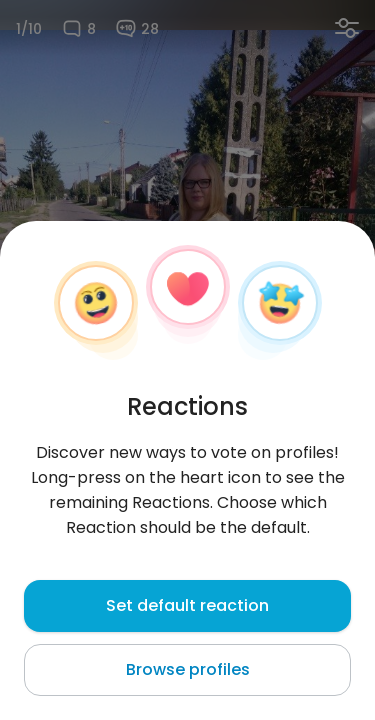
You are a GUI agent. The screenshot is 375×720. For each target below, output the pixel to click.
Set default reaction (187, 605)
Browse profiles (188, 669)
